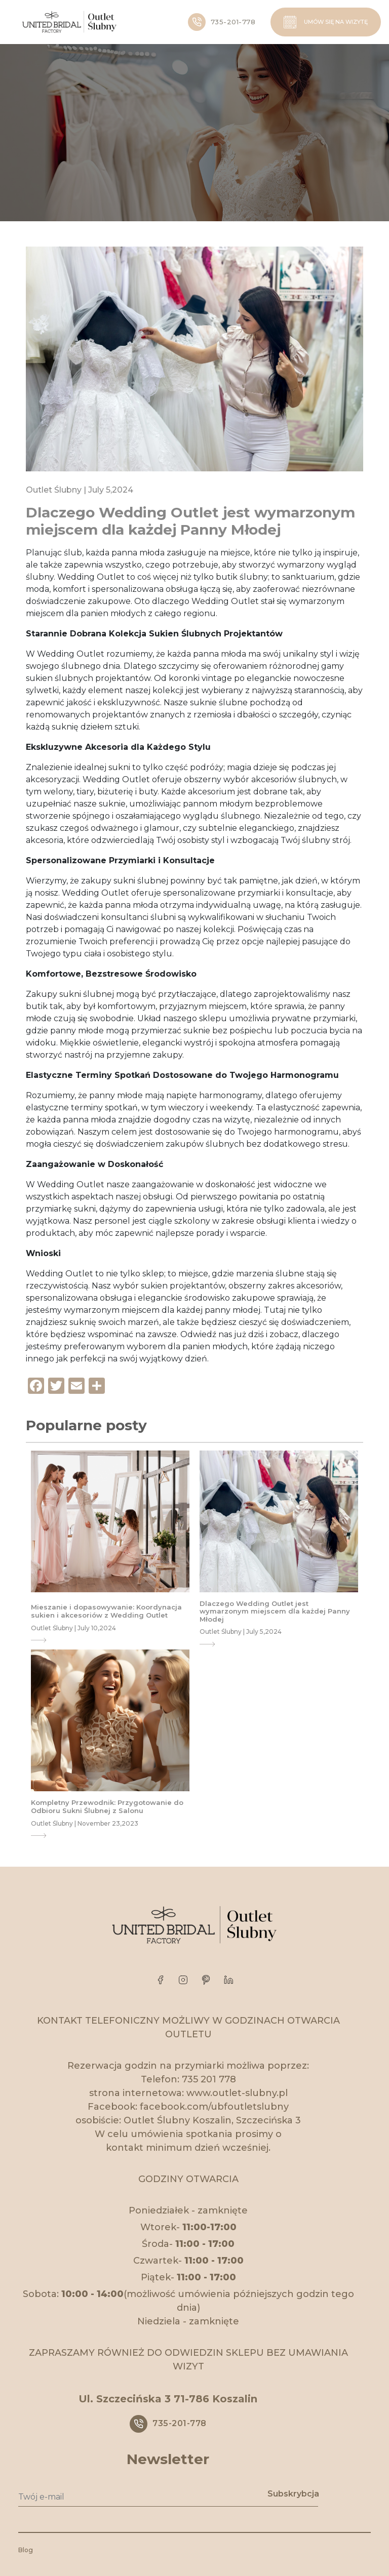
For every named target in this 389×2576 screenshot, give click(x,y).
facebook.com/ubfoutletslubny (214, 2106)
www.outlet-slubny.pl (237, 2093)
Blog (25, 2550)
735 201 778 (209, 2079)
